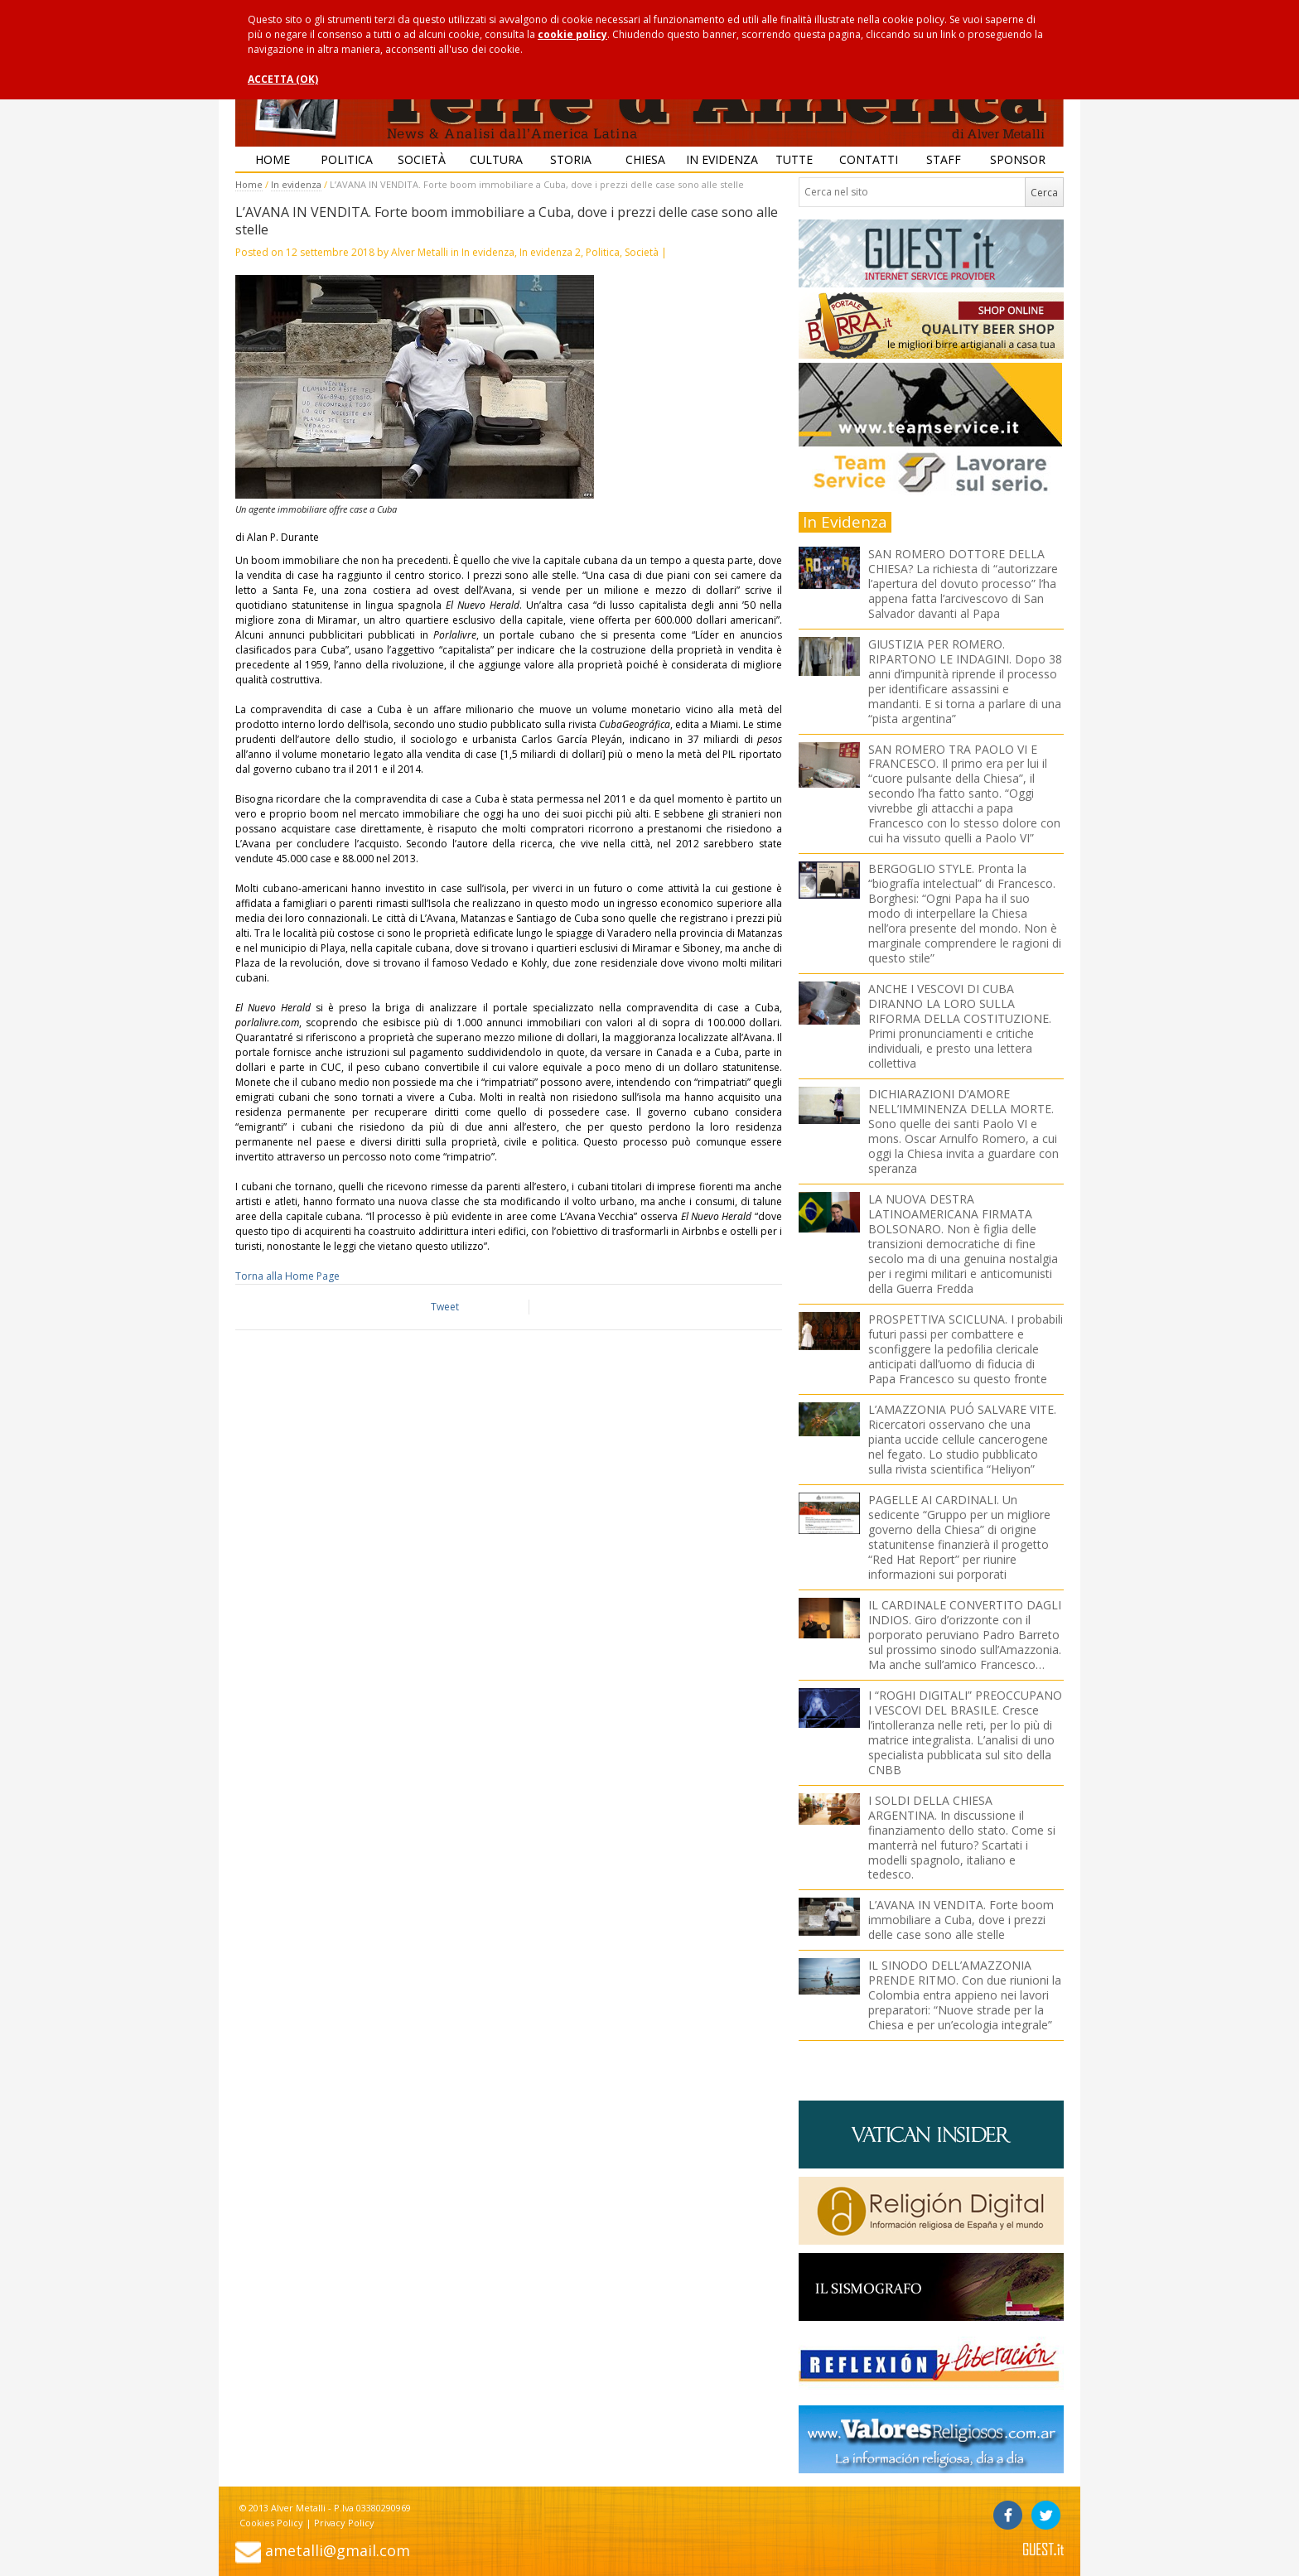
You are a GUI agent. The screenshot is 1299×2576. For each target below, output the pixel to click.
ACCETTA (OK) (283, 79)
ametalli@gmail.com (337, 2550)
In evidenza (721, 159)
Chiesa (645, 159)
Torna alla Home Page (287, 1276)
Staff (943, 159)
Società (422, 159)
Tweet (445, 1307)
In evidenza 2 (550, 252)
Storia (571, 159)
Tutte (794, 159)
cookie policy (572, 34)
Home (272, 159)
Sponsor (1017, 159)
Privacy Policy (344, 2522)
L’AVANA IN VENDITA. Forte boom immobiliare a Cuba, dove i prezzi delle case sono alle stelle (961, 1919)
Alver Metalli (419, 252)
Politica (347, 159)
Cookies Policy (271, 2522)
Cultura (496, 159)
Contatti (868, 159)
